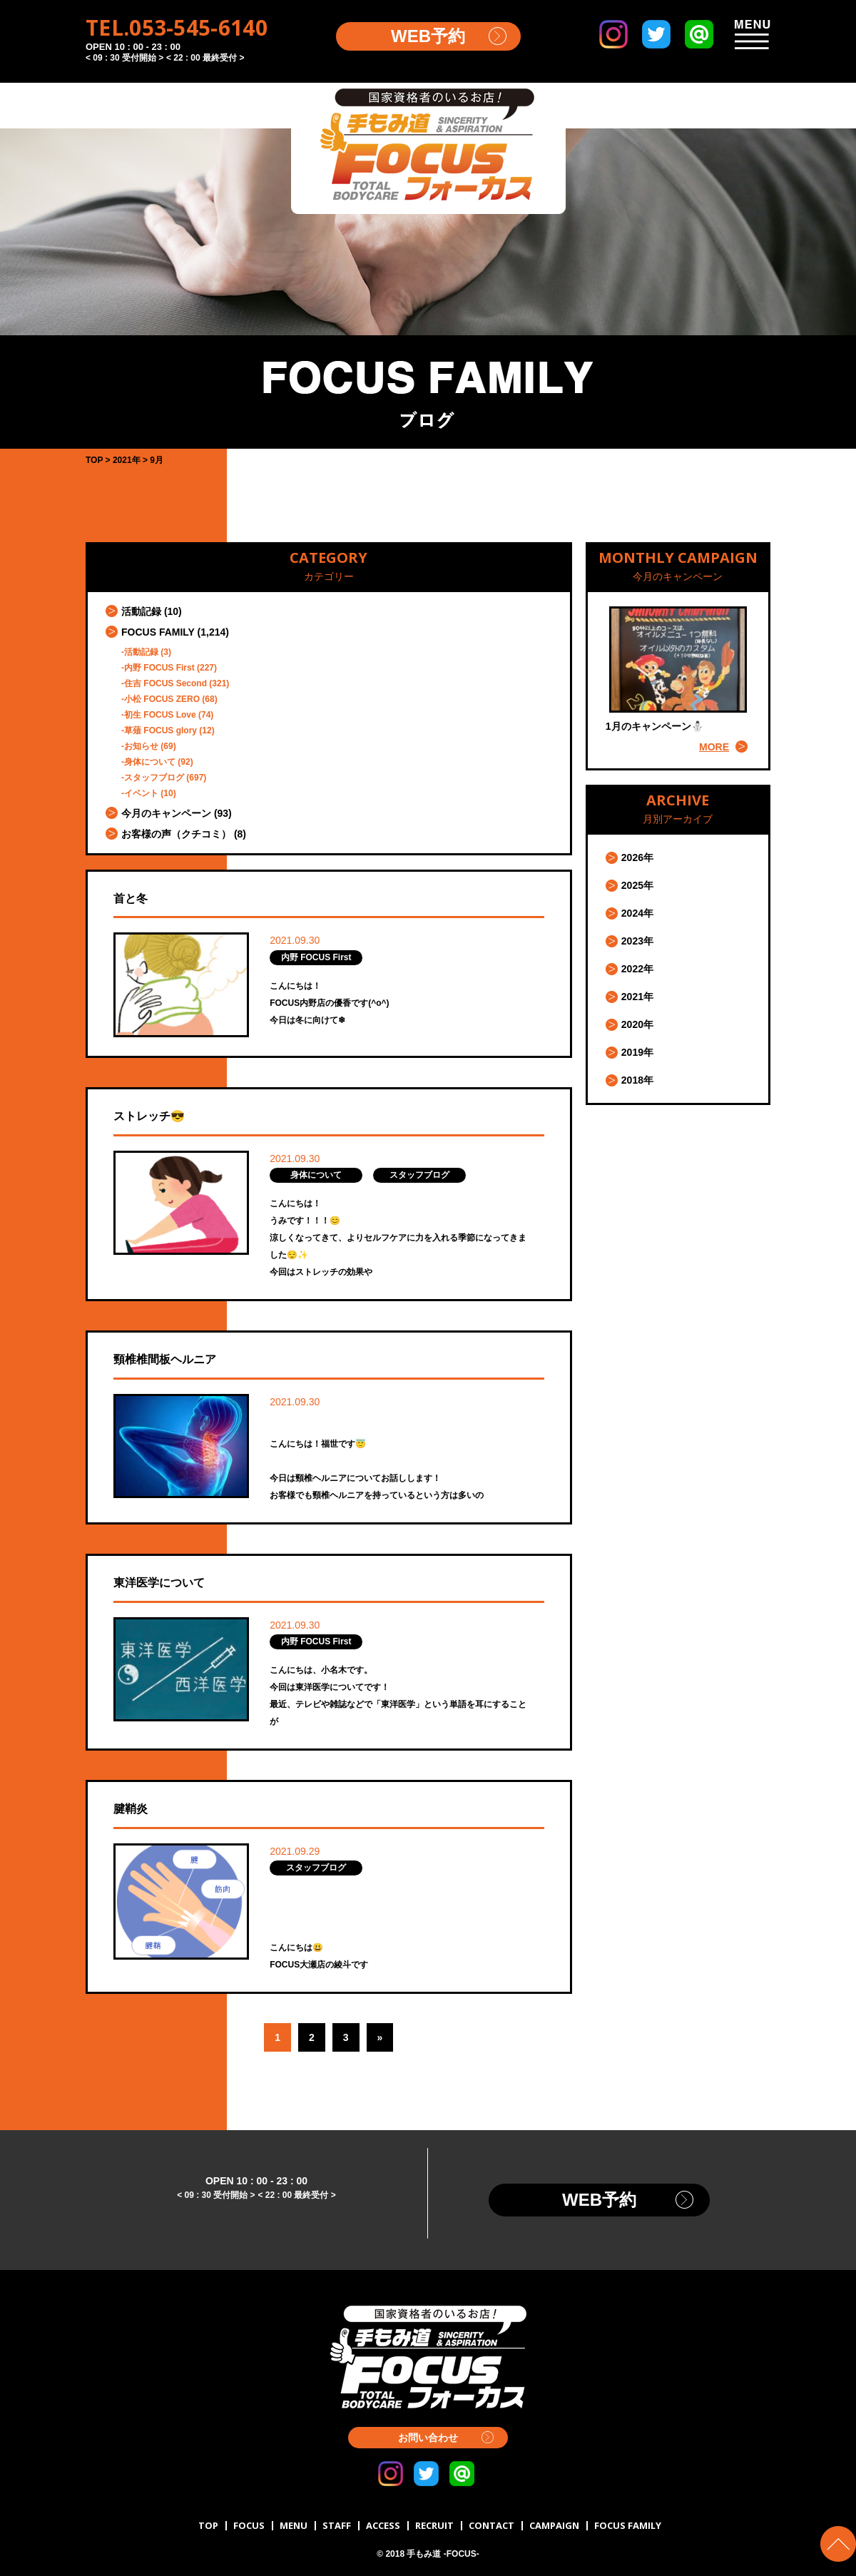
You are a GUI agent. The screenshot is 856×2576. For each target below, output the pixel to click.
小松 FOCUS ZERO (162, 699)
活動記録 (141, 611)
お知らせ (141, 746)
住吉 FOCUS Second (165, 683)
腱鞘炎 (130, 1809)
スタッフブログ (154, 778)
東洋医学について (159, 1583)
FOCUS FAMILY (158, 632)
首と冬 (130, 898)
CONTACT (491, 2525)
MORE (714, 747)
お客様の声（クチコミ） (176, 834)
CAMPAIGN (554, 2525)
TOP (208, 2525)
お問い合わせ (428, 2437)
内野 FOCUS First (159, 668)
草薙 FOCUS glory (160, 730)
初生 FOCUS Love (160, 715)
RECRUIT (434, 2525)
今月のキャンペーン (166, 813)
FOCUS (249, 2525)
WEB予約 (428, 36)
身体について (149, 762)
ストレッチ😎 (149, 1116)
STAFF (336, 2525)
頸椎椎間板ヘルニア (164, 1359)
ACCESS (383, 2525)
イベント (141, 793)
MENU (293, 2525)
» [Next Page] (380, 2037)
